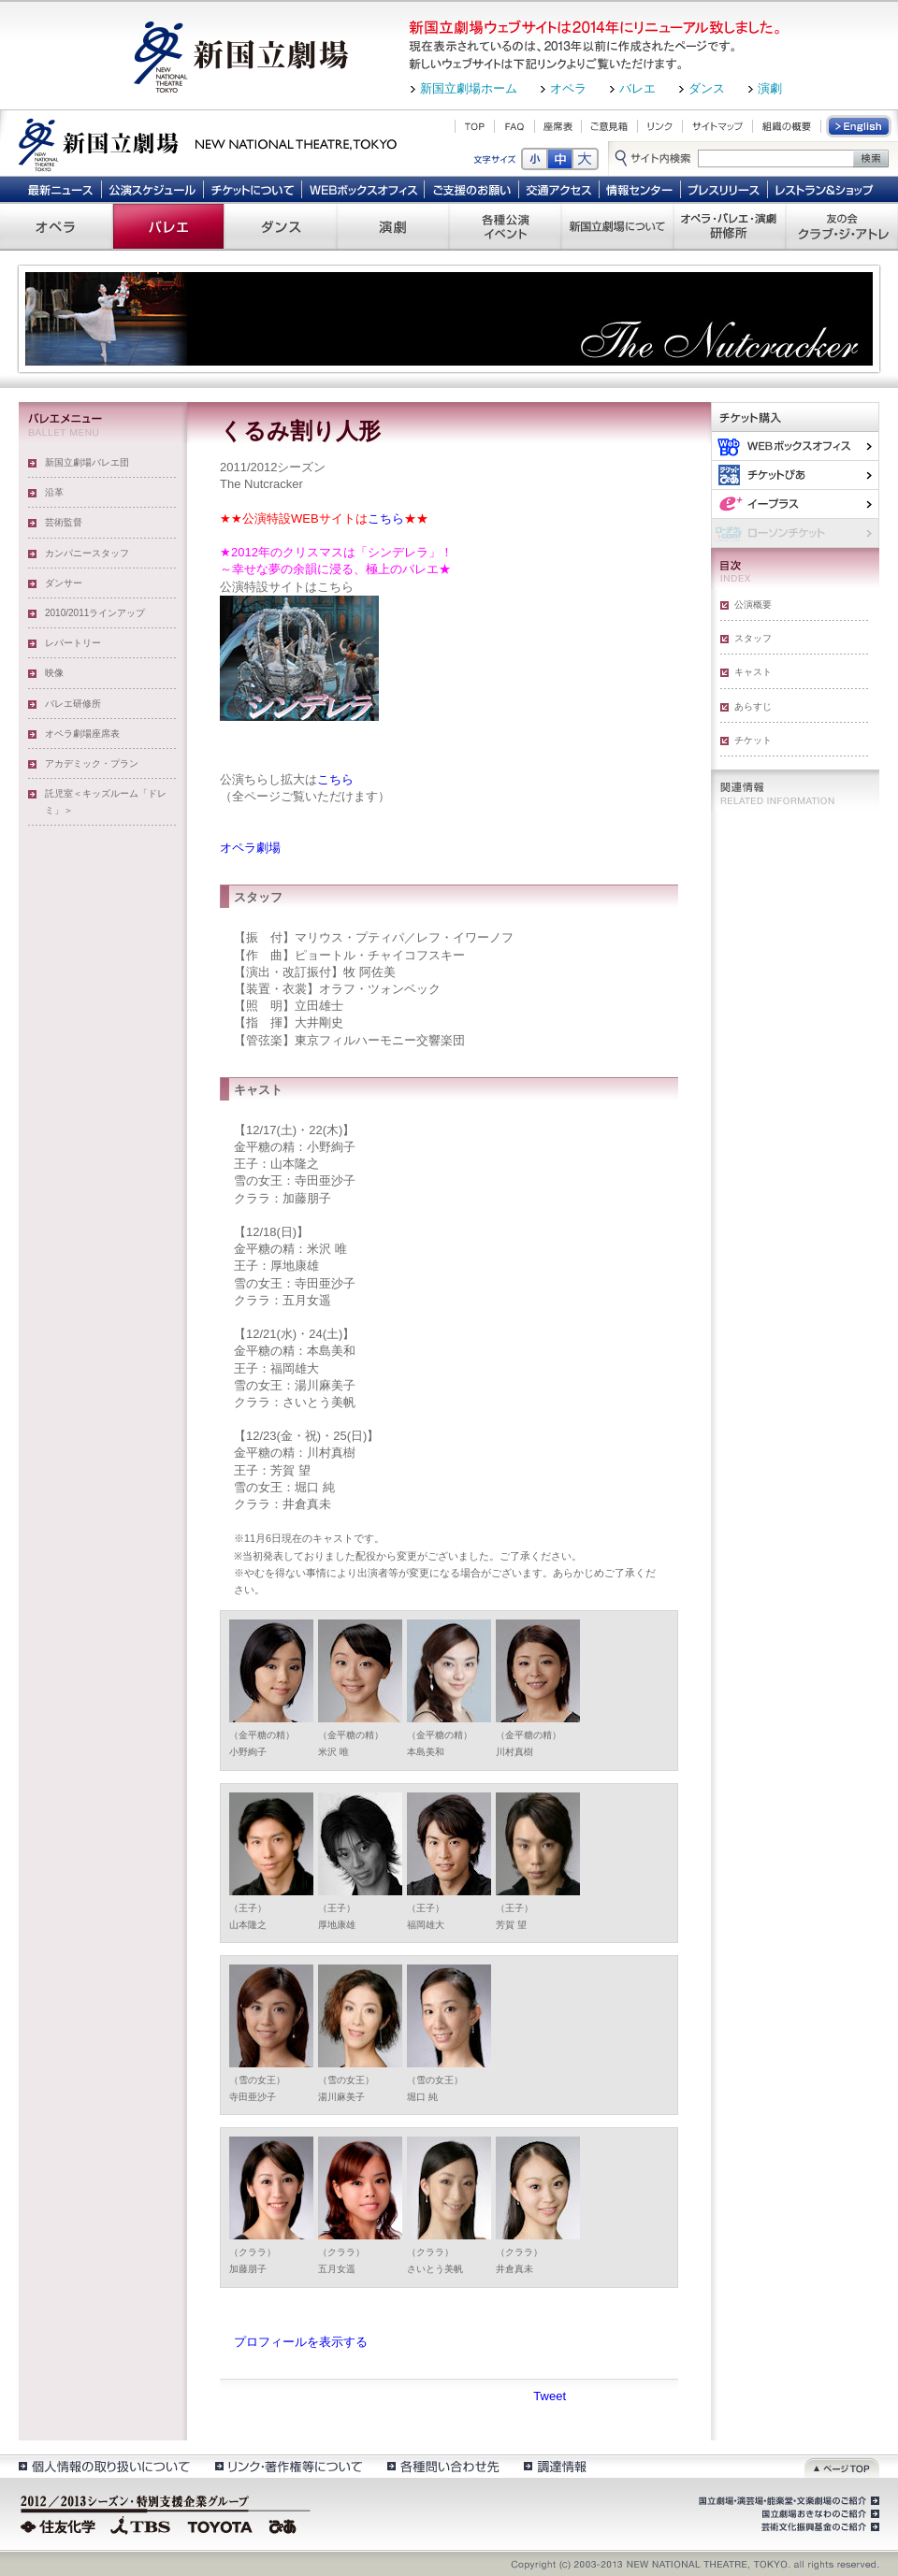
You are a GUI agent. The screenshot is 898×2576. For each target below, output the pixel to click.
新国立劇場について (617, 226)
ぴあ (795, 474)
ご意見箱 (609, 126)
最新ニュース (60, 189)
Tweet (549, 2396)
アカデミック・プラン (91, 763)
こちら (386, 518)
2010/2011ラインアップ (95, 613)
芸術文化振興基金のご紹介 (818, 2527)
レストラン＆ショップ (825, 189)
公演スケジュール (152, 189)
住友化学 (60, 2524)
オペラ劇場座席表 (82, 733)
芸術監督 (63, 522)
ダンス (706, 88)
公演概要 (753, 604)
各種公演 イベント (505, 226)
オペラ (568, 88)
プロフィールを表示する (301, 2342)
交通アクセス (559, 189)
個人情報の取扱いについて (103, 2466)
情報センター (640, 189)
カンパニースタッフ (87, 553)
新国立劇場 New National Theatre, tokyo (207, 143)
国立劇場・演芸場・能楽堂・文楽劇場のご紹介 (787, 2501)
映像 (54, 673)
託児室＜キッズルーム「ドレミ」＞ (106, 801)
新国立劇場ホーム (468, 88)
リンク (660, 126)
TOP (475, 126)
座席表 (558, 126)
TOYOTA (220, 2524)
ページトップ (841, 2466)
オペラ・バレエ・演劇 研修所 (730, 226)
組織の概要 (786, 126)
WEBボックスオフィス (363, 189)
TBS (140, 2524)
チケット (753, 740)
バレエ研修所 (73, 703)
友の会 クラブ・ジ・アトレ (842, 226)
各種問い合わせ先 (442, 2466)
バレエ (637, 88)
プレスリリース (724, 189)
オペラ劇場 (250, 848)
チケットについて (252, 189)
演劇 (770, 88)
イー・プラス (795, 503)
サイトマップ (717, 126)
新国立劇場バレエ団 (87, 462)
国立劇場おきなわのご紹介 (818, 2514)
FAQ (514, 126)
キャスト (753, 672)
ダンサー (63, 583)
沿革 (54, 492)
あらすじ (753, 706)
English (859, 126)
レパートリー (73, 643)
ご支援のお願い (472, 189)
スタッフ (753, 638)
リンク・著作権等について (288, 2466)
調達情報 (555, 2466)
